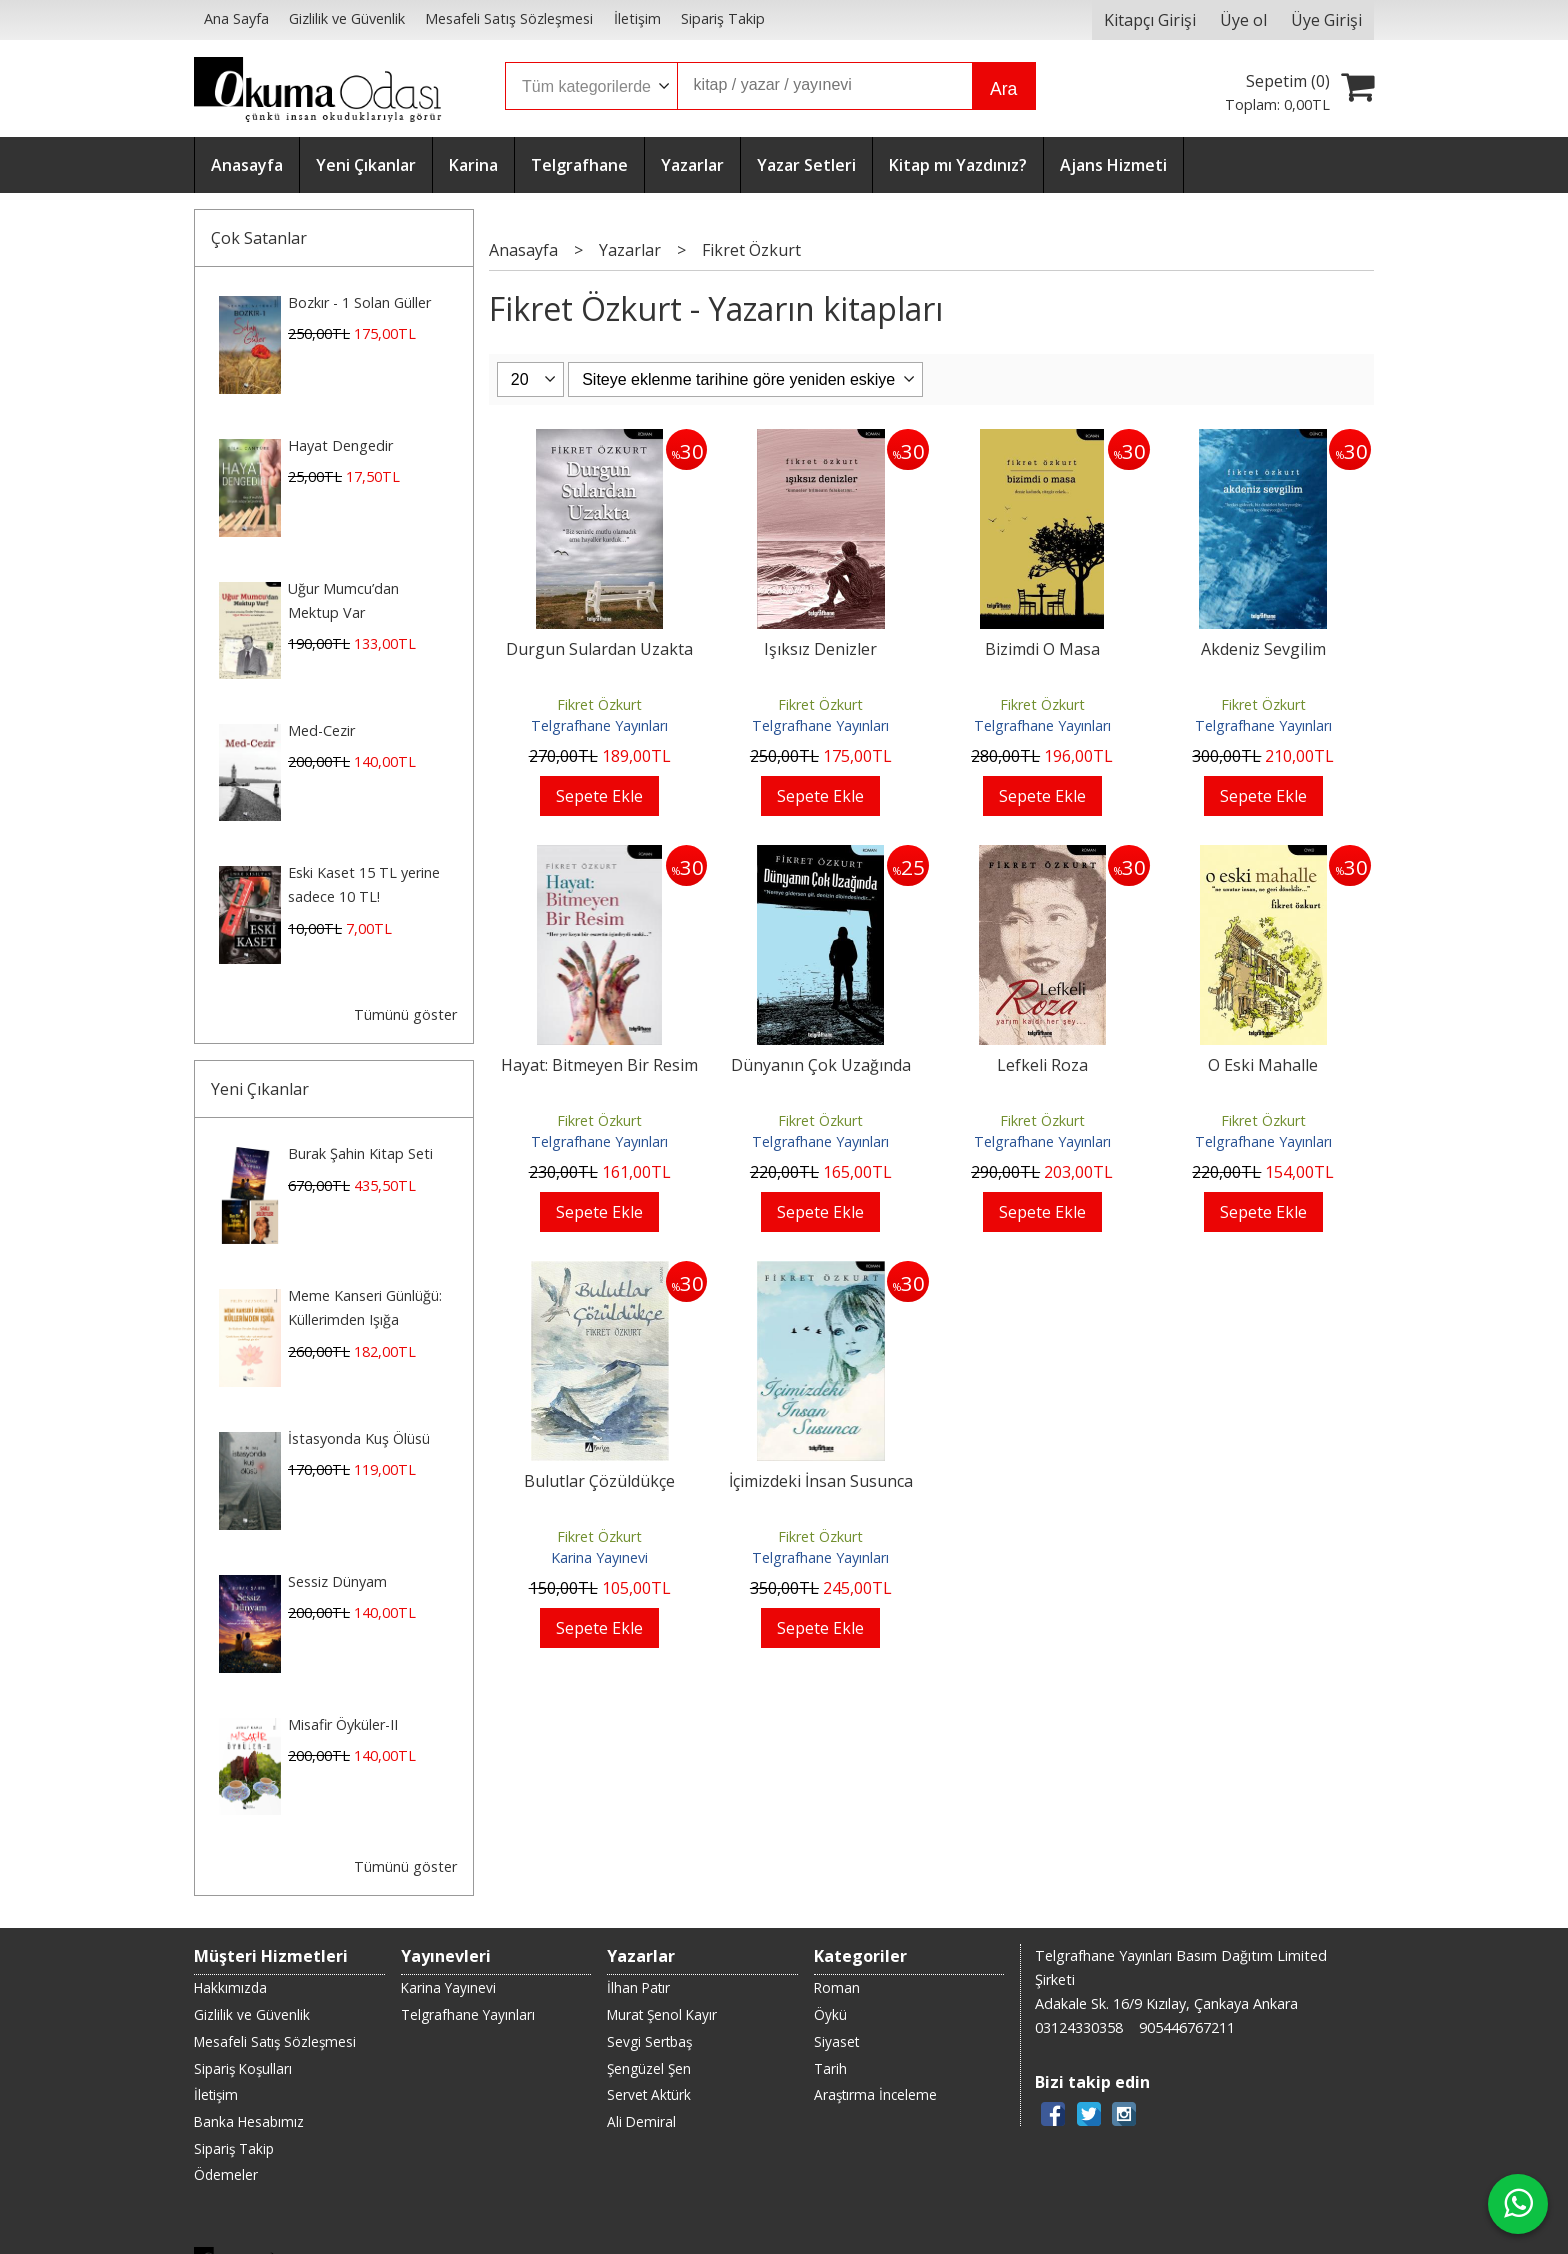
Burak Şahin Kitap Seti (360, 1153)
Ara (1003, 89)
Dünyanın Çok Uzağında (821, 1065)
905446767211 (1187, 2027)
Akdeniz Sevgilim (1263, 649)
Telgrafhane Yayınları (599, 725)
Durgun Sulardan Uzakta (599, 649)
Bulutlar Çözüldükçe (599, 1481)
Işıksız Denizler (820, 649)
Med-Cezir (321, 730)
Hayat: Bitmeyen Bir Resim (599, 1065)
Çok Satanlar (259, 238)
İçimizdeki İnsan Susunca (821, 1481)
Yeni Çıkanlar (260, 1089)
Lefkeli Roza (1042, 1065)
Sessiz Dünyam (337, 1581)
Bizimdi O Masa (1042, 649)
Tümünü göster (405, 1014)
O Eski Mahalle (1263, 1065)
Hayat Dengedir (340, 445)
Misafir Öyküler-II (343, 1724)
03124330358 (1079, 2027)
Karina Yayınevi (599, 1557)
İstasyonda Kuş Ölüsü (359, 1438)
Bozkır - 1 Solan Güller (359, 302)
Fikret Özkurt (599, 704)
